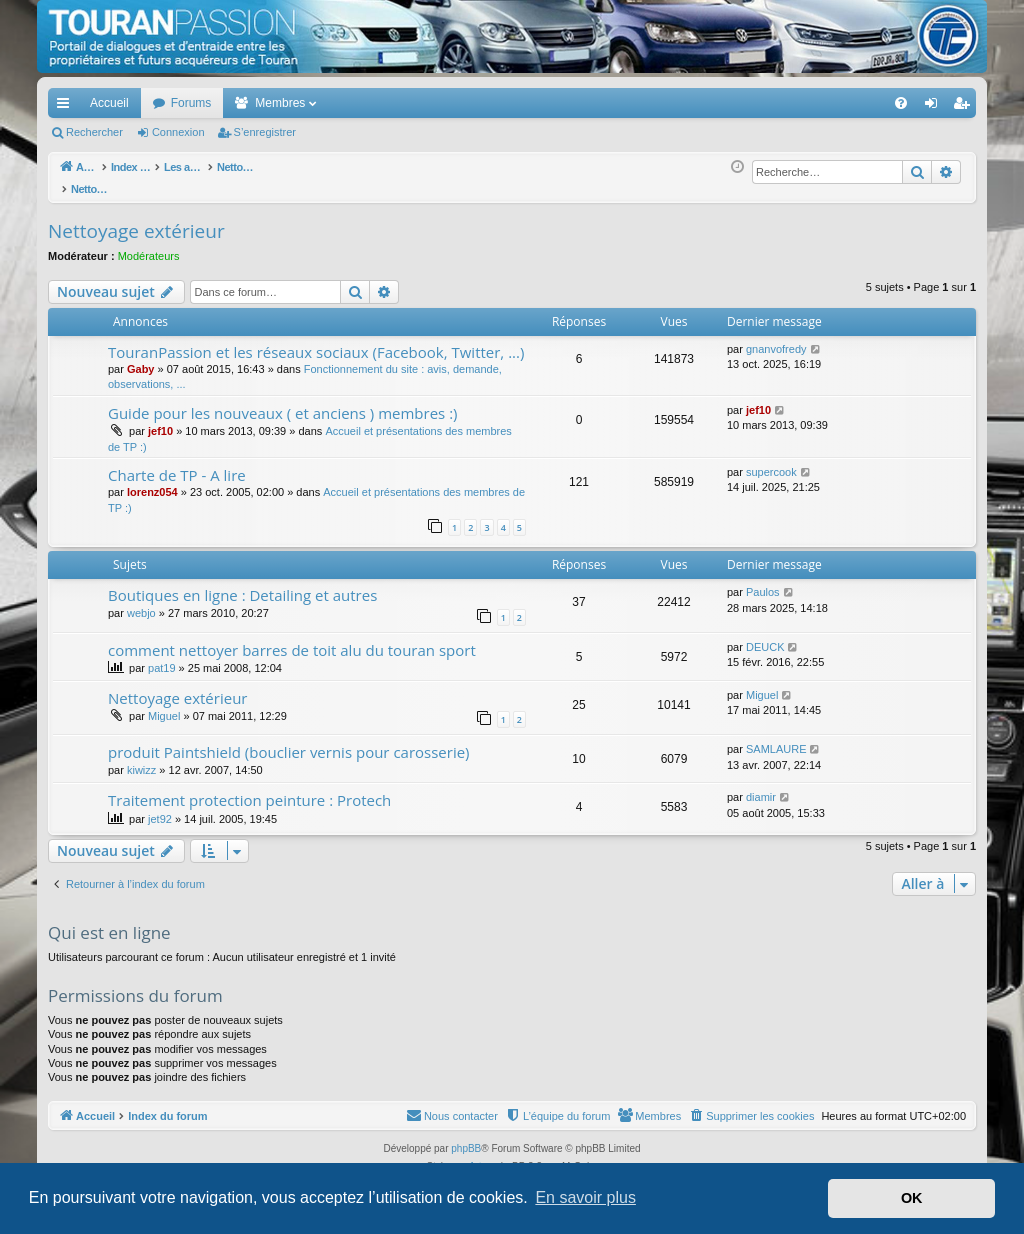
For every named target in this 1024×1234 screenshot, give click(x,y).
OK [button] (912, 1198)
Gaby (141, 358)
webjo (141, 602)
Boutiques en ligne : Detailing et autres (242, 584)
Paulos (763, 581)
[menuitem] (831, 103)
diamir (761, 786)
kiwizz (141, 759)
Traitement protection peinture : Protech (249, 789)
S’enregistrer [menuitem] (965, 107)
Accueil (109, 103)
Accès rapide (67, 107)
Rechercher (94, 132)
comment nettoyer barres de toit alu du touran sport (292, 639)
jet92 (160, 808)
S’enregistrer (265, 132)
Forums (191, 103)
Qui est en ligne (109, 921)
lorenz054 (152, 481)
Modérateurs (149, 245)
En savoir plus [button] (585, 1197)
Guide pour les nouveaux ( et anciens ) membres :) (283, 402)
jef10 (160, 420)
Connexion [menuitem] (935, 107)
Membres (280, 103)
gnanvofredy (776, 338)
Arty (478, 1155)
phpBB (466, 1137)
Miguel (164, 705)
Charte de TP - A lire (177, 464)
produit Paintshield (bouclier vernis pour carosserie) (289, 741)
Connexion (178, 132)
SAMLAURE (776, 738)
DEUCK (765, 636)
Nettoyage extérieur (136, 220)
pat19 (162, 657)
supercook (771, 461)
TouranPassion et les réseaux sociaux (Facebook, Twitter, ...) (316, 341)
